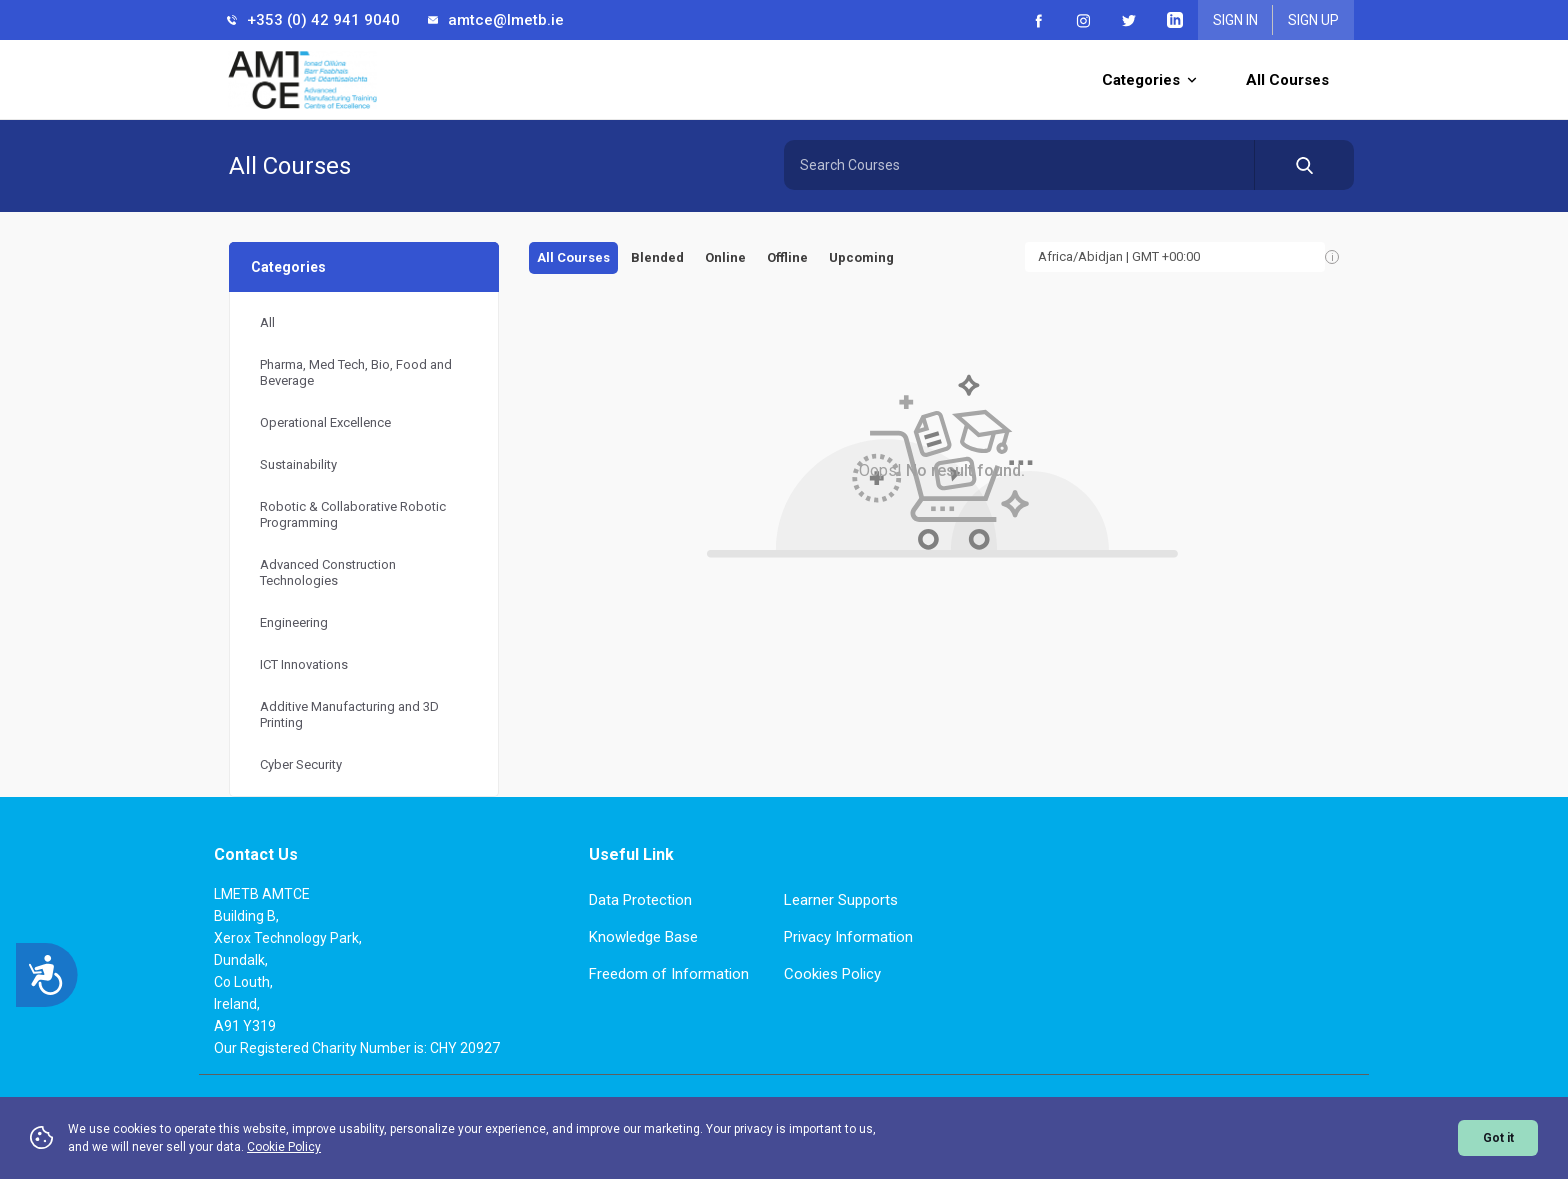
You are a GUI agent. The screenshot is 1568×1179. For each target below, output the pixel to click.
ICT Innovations (304, 664)
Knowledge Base (643, 937)
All (267, 322)
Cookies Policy (832, 974)
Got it (1498, 1138)
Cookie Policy (284, 1147)
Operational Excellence (325, 422)
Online (725, 257)
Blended (657, 257)
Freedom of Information (669, 974)
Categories (1149, 80)
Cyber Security (301, 764)
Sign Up (1313, 20)
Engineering (294, 622)
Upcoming (861, 257)
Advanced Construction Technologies (328, 572)
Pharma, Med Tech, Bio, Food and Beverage (356, 372)
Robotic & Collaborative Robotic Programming (353, 514)
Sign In (1235, 20)
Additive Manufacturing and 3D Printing (349, 714)
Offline (787, 257)
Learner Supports (841, 900)
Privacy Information (848, 937)
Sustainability (298, 464)
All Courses (1287, 80)
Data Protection (640, 900)
